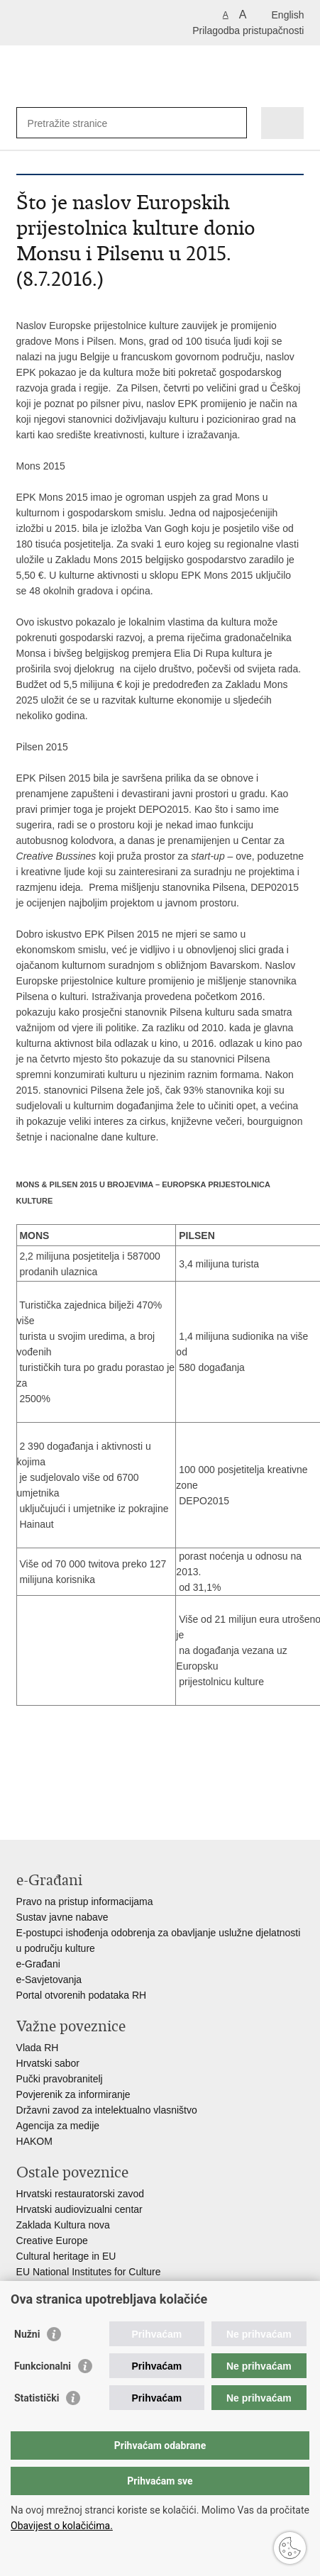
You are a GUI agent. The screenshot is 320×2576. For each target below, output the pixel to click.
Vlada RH (37, 2047)
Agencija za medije (58, 2125)
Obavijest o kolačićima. (62, 2525)
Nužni (27, 2334)
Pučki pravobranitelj (59, 2078)
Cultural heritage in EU (66, 2256)
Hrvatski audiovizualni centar (79, 2209)
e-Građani (38, 1964)
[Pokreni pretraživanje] (233, 123)
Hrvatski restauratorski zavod (80, 2193)
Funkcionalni (42, 2366)
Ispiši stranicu (23, 1789)
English (288, 15)
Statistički (36, 2398)
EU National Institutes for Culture (88, 2271)
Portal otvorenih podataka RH (81, 1995)
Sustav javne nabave (62, 1917)
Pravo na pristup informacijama (84, 1901)
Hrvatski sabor (47, 2063)
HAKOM (34, 2141)
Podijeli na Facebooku (54, 1789)
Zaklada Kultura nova (63, 2225)
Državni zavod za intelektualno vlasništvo (106, 2110)
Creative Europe (52, 2240)
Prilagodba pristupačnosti (248, 30)
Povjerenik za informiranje (73, 2094)
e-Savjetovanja (49, 1979)
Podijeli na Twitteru (84, 1789)
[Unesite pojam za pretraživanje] (79, 123)
